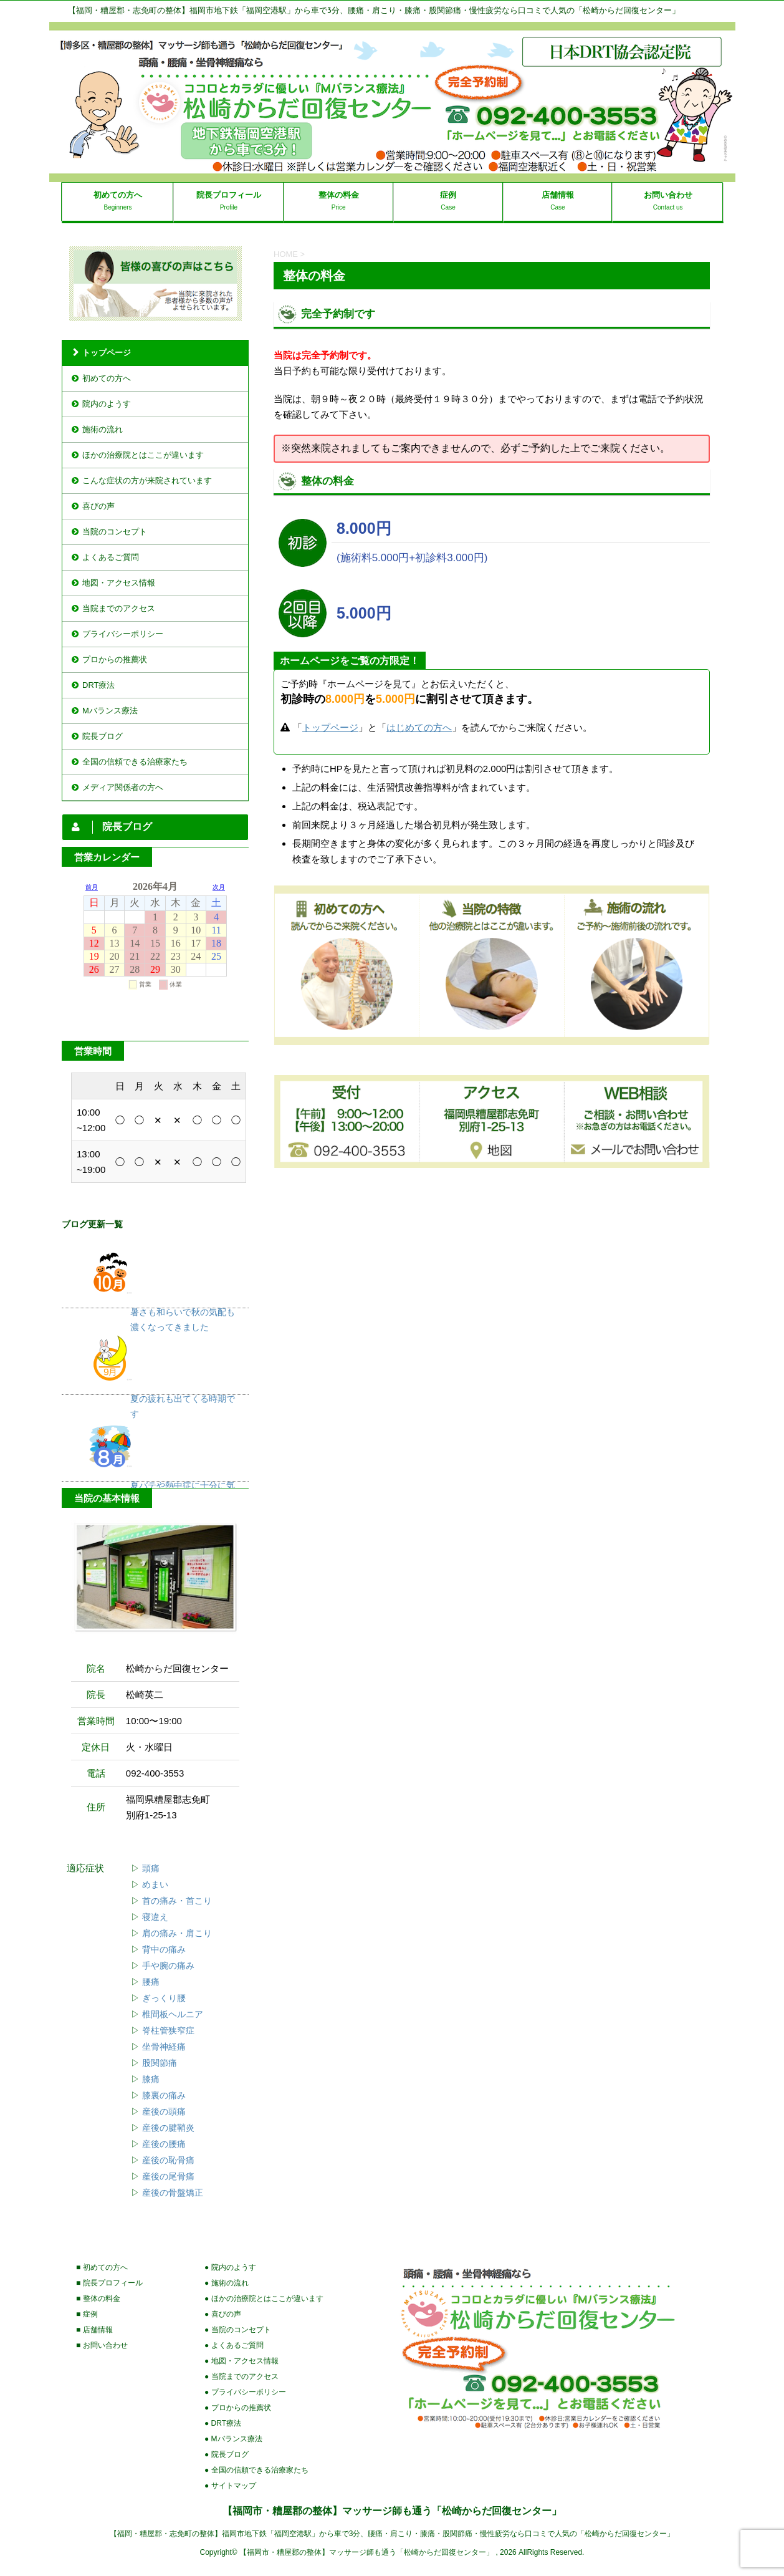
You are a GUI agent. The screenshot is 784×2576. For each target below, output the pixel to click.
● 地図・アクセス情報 (241, 2361)
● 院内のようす (230, 2267)
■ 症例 (87, 2314)
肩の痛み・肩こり (177, 1933)
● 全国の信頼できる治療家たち (256, 2470)
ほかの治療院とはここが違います (143, 455)
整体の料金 (338, 195)
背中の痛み (164, 1949)
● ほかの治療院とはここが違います (263, 2298)
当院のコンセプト (114, 531)
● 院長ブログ (226, 2454)
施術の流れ (102, 429)
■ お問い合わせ (102, 2345)
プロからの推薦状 (114, 659)
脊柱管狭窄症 (168, 2030)
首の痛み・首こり (177, 1901)
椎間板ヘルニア (172, 2014)
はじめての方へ (419, 727)
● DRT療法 (222, 2423)
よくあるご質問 (110, 557)
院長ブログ (102, 736)
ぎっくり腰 (164, 1998)
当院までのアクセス (118, 608)
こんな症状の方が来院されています (147, 480)
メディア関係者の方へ (122, 787)
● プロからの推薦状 (237, 2407)
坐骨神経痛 (164, 2047)
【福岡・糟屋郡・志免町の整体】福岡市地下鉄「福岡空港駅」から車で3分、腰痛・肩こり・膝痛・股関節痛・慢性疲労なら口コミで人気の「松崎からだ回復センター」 (392, 2533)
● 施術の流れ (226, 2283)
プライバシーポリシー (122, 634)
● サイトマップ (230, 2485)
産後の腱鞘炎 (168, 2128)
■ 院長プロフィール (109, 2283)
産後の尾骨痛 (168, 2176)
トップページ (330, 727)
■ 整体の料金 (98, 2298)
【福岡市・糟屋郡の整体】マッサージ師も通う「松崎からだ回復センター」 (392, 2511)
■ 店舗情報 (94, 2329)
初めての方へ (117, 195)
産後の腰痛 (164, 2144)
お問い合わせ (668, 195)
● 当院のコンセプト (237, 2329)
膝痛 (151, 2079)
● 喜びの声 (222, 2314)
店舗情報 (558, 195)
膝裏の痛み (164, 2095)
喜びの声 (98, 506)
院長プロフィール (228, 195)
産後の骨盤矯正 (172, 2192)
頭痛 (151, 1868)
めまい (155, 1884)
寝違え (155, 1917)
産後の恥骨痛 (168, 2160)
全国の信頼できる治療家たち (135, 761)
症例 (448, 195)
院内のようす (106, 403)
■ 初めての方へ (102, 2267)
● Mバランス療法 (233, 2438)
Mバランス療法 (110, 710)
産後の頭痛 (164, 2111)
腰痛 (151, 1982)
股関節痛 (159, 2063)
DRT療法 (98, 685)
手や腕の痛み (168, 1966)
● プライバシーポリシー (245, 2392)
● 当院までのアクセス (241, 2376)
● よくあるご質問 (234, 2345)
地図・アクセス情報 (118, 582)
